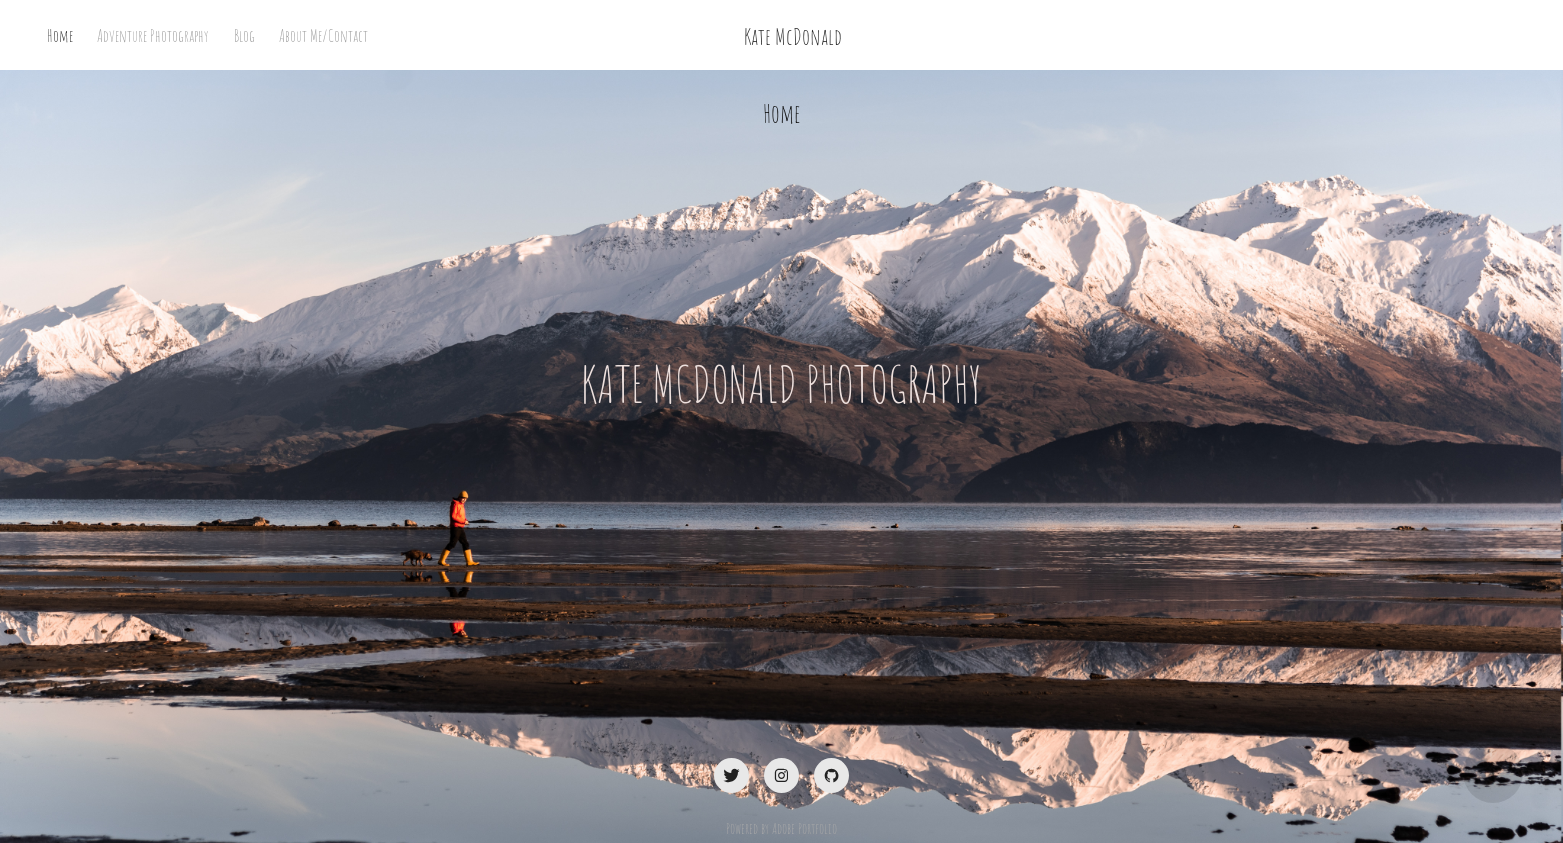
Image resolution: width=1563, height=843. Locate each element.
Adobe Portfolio (804, 828)
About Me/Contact (323, 34)
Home (60, 34)
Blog (244, 34)
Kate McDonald (793, 35)
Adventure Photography (153, 34)
